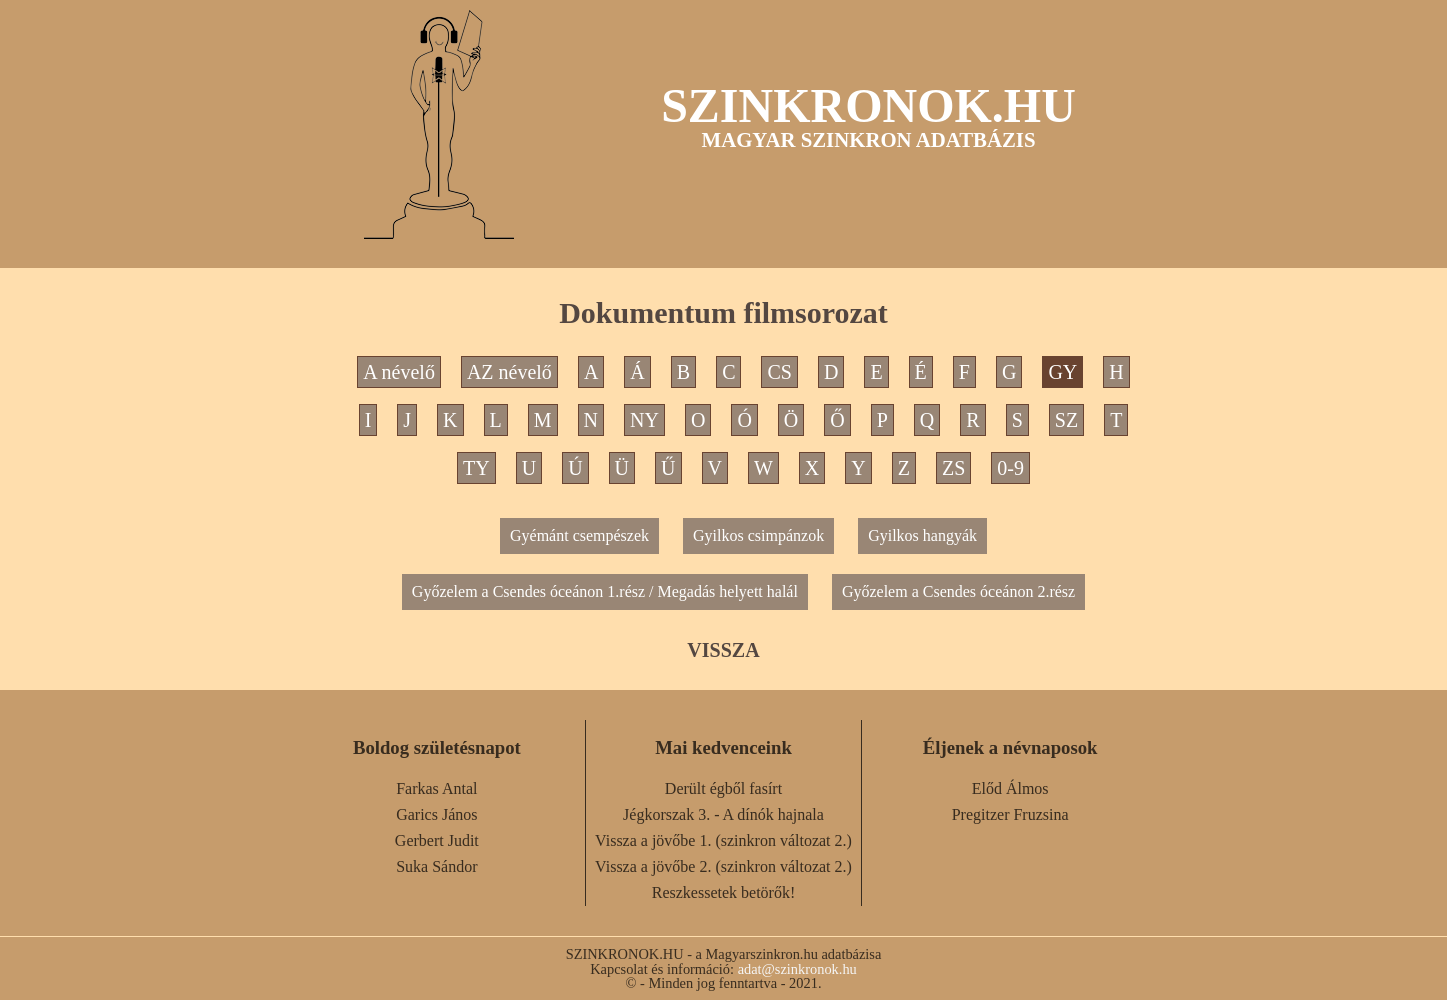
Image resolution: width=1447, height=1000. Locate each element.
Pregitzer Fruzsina (1010, 814)
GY (1062, 372)
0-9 (1010, 468)
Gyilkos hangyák (922, 535)
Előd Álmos (1010, 788)
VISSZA (723, 650)
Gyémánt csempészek (579, 535)
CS (779, 372)
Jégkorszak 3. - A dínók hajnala (723, 814)
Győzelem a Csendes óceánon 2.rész (958, 591)
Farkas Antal (436, 788)
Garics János (436, 814)
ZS (953, 468)
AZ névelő (509, 372)
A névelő (399, 372)
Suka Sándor (436, 866)
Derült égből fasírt (723, 788)
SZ (1066, 420)
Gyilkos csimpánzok (758, 535)
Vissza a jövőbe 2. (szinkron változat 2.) (723, 866)
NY (644, 420)
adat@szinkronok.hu (797, 969)
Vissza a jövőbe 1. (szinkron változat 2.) (723, 840)
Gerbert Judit (437, 840)
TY (476, 468)
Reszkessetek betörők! (724, 892)
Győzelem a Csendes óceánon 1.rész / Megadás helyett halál (605, 591)
